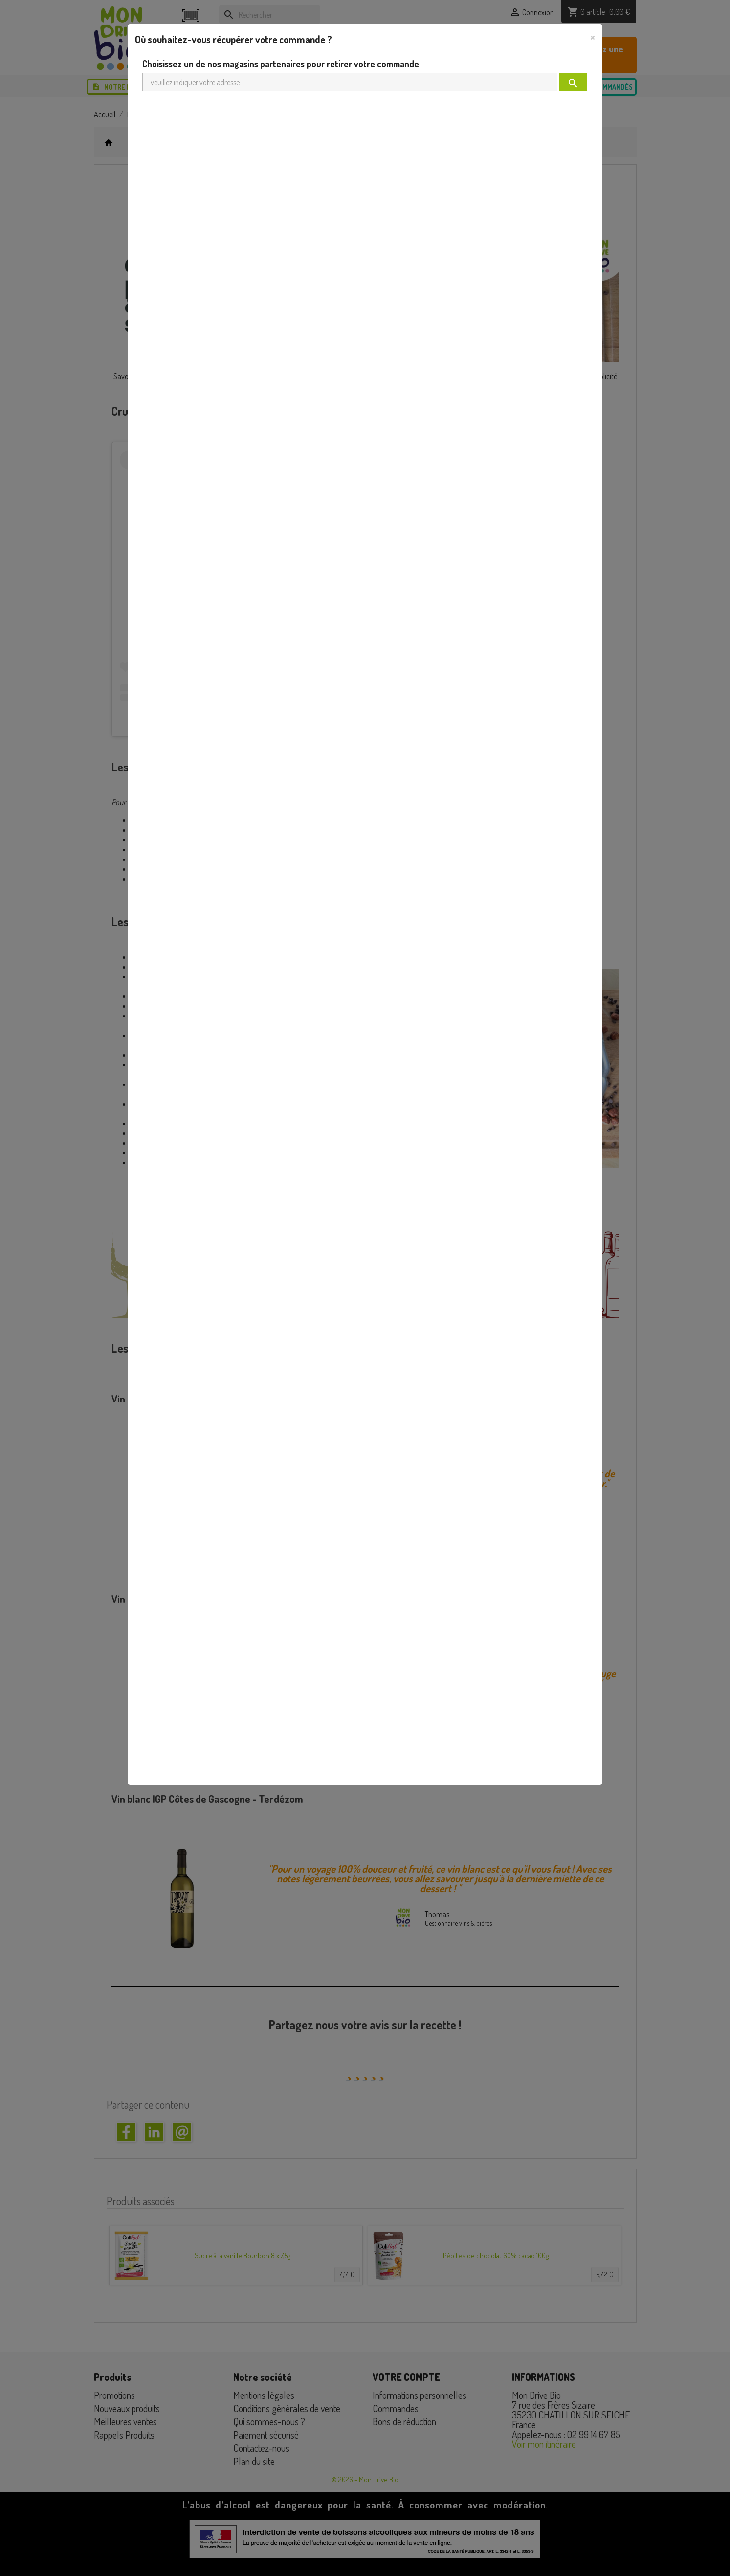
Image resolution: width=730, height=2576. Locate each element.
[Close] (592, 37)
